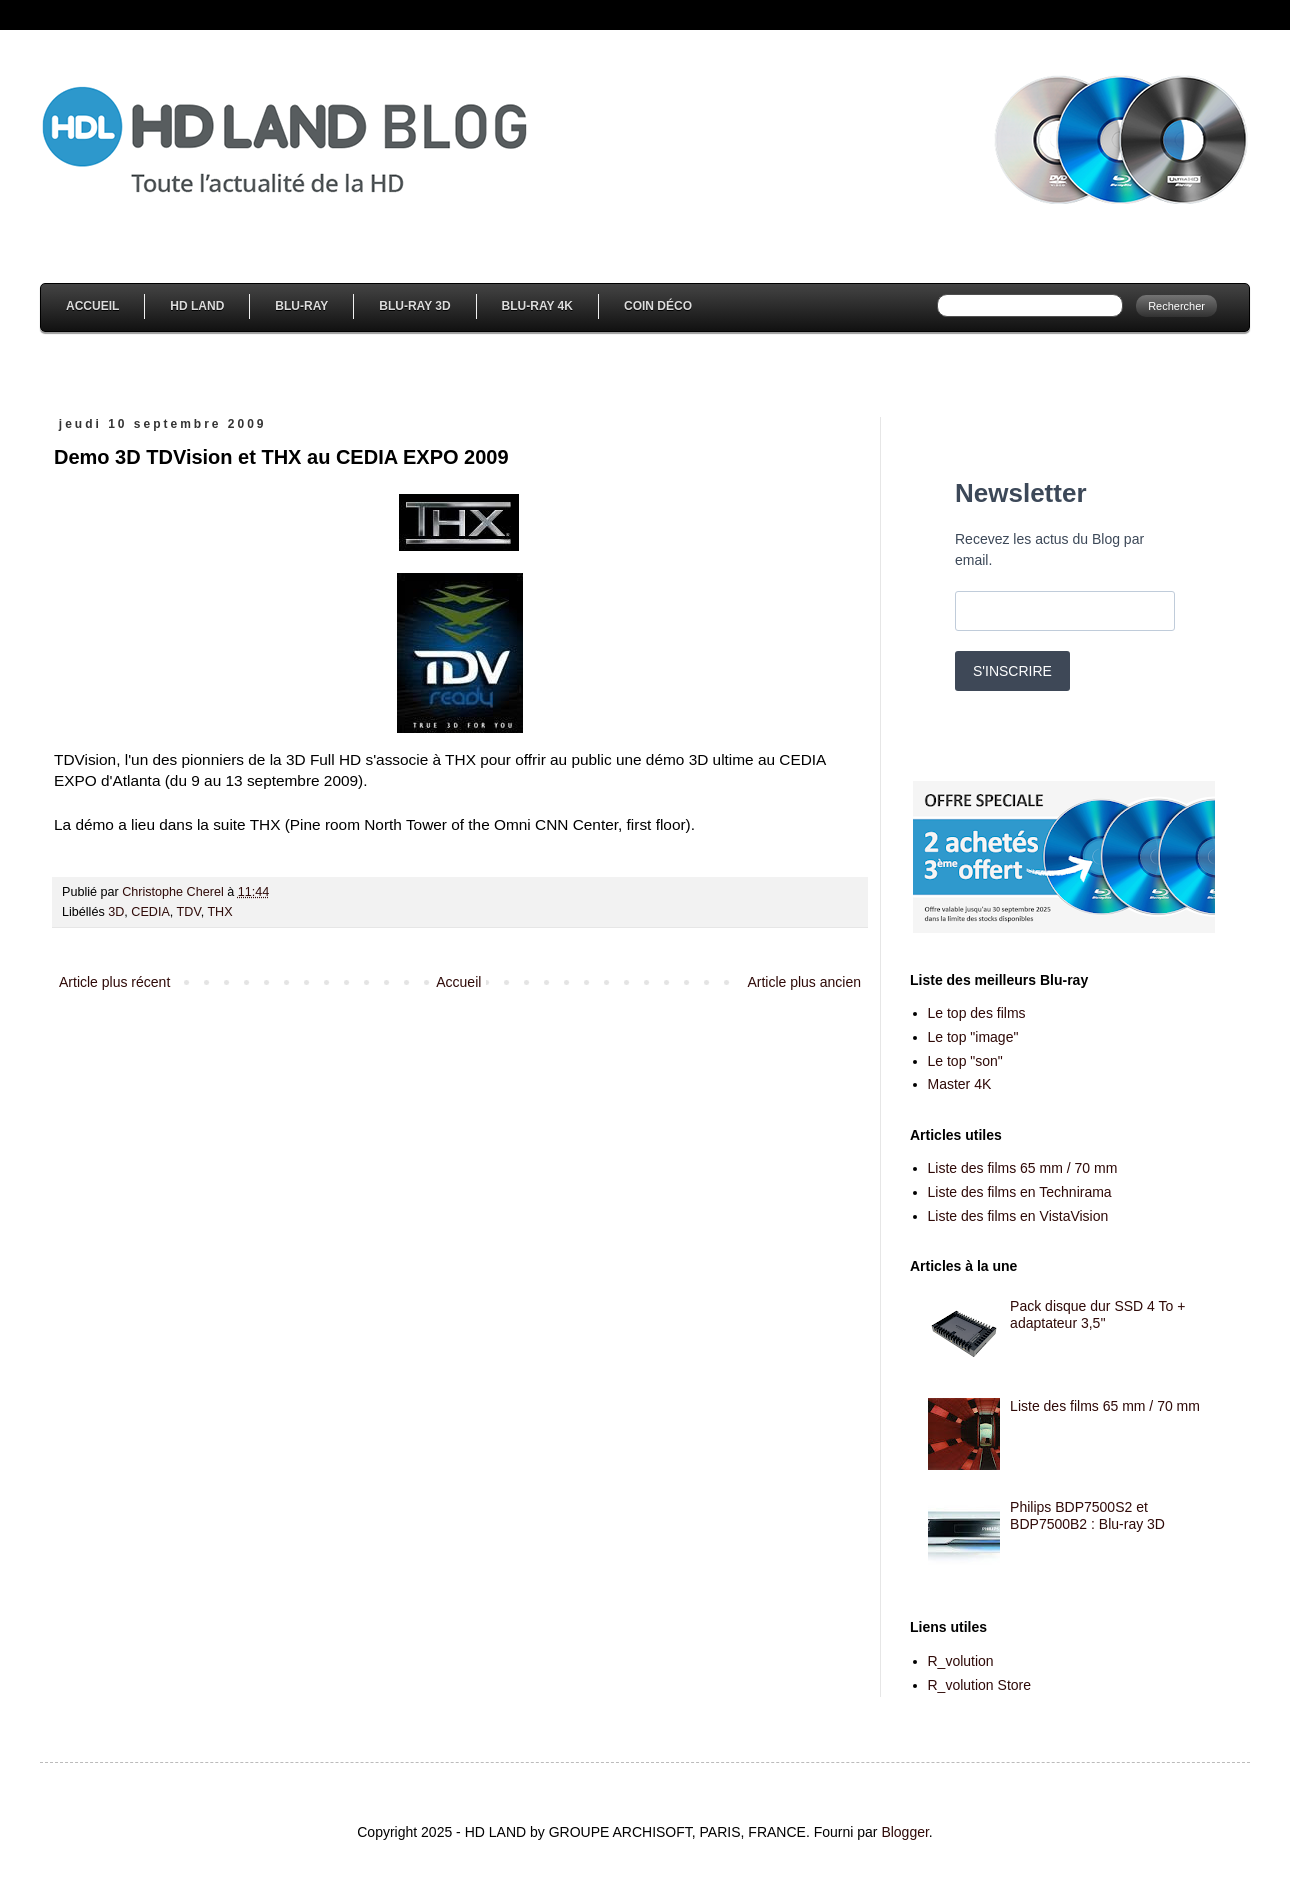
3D (116, 912)
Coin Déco (658, 306)
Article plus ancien (804, 982)
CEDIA (150, 912)
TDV (189, 912)
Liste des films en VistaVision (1018, 1216)
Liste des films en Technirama (1020, 1192)
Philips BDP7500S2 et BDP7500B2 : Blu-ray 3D (1087, 1515)
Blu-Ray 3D (414, 306)
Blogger (904, 1832)
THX (219, 912)
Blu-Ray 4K (537, 306)
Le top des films (977, 1013)
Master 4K (960, 1084)
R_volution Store (980, 1685)
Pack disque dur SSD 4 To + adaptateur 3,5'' (1097, 1314)
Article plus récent (114, 982)
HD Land (197, 306)
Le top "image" (973, 1037)
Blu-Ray (301, 306)
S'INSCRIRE (1012, 671)
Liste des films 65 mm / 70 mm (1023, 1168)
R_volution (961, 1661)
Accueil (92, 306)
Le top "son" (965, 1061)
